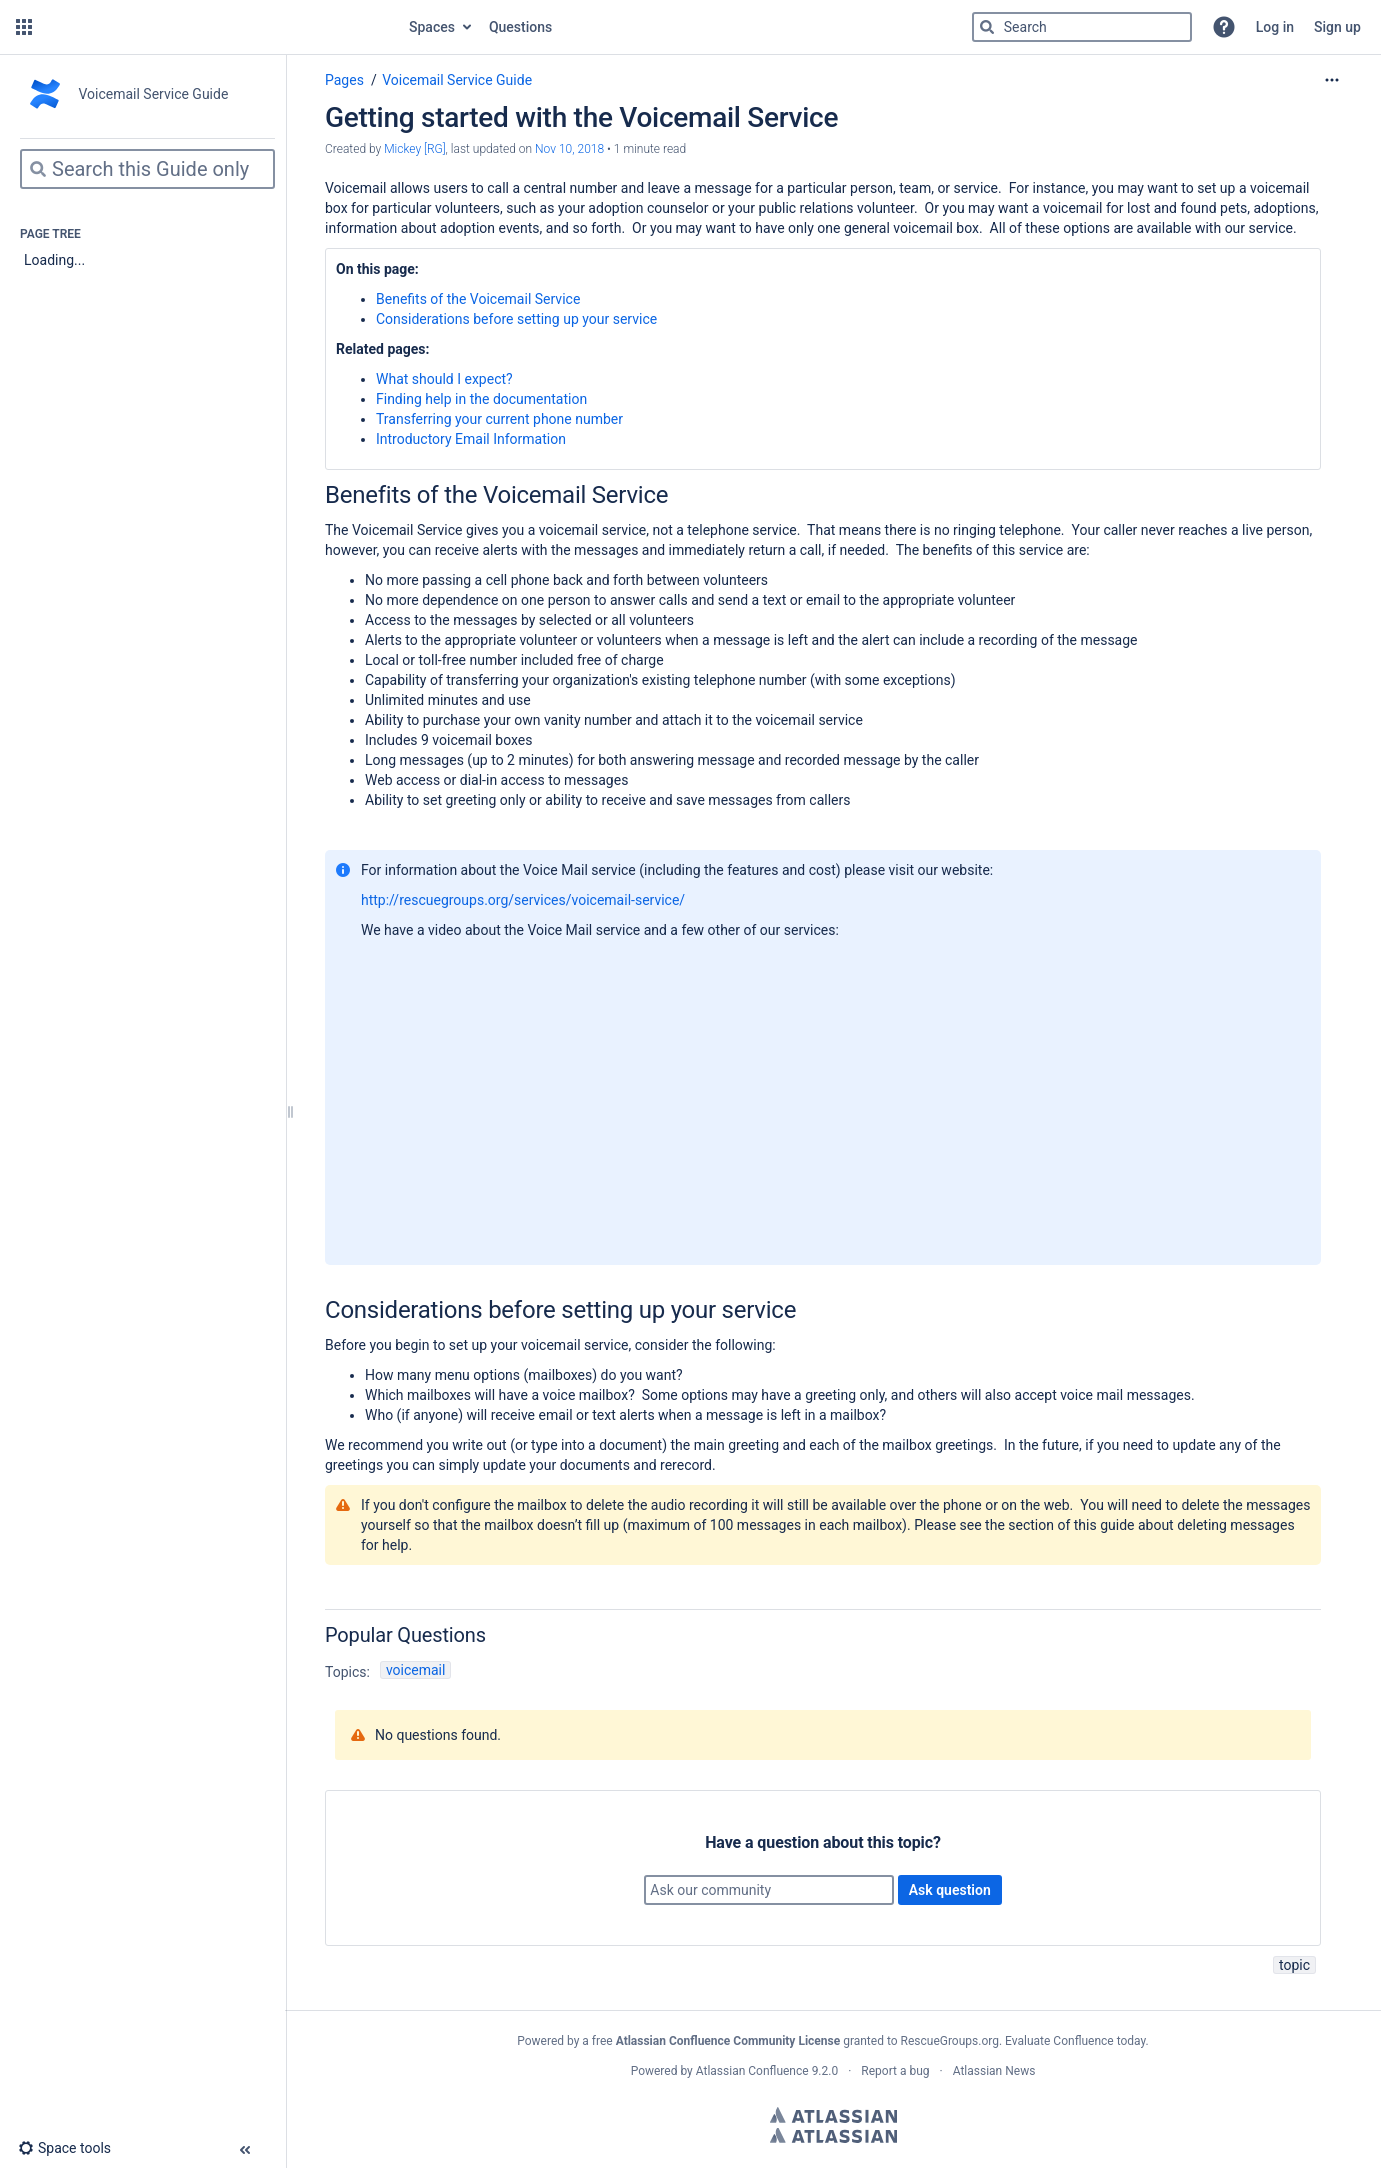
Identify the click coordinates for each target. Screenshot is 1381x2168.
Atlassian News (994, 2071)
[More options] (1332, 80)
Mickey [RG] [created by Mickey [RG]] (414, 149)
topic (1294, 1965)
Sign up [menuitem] (1337, 27)
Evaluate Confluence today (1075, 2041)
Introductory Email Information (471, 439)
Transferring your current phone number (499, 419)
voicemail (416, 1670)
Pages (344, 80)
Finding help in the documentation (481, 399)
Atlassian (833, 2115)
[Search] (987, 27)
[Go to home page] (218, 27)
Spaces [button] (432, 27)
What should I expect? (444, 379)
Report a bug (895, 2071)
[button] (24, 27)
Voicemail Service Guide (457, 80)
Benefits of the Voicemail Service (478, 299)
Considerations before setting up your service (516, 319)
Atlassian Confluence (752, 2071)
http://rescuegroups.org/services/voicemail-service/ (523, 900)
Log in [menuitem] (1275, 27)
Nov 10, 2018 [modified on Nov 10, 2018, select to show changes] (569, 149)
